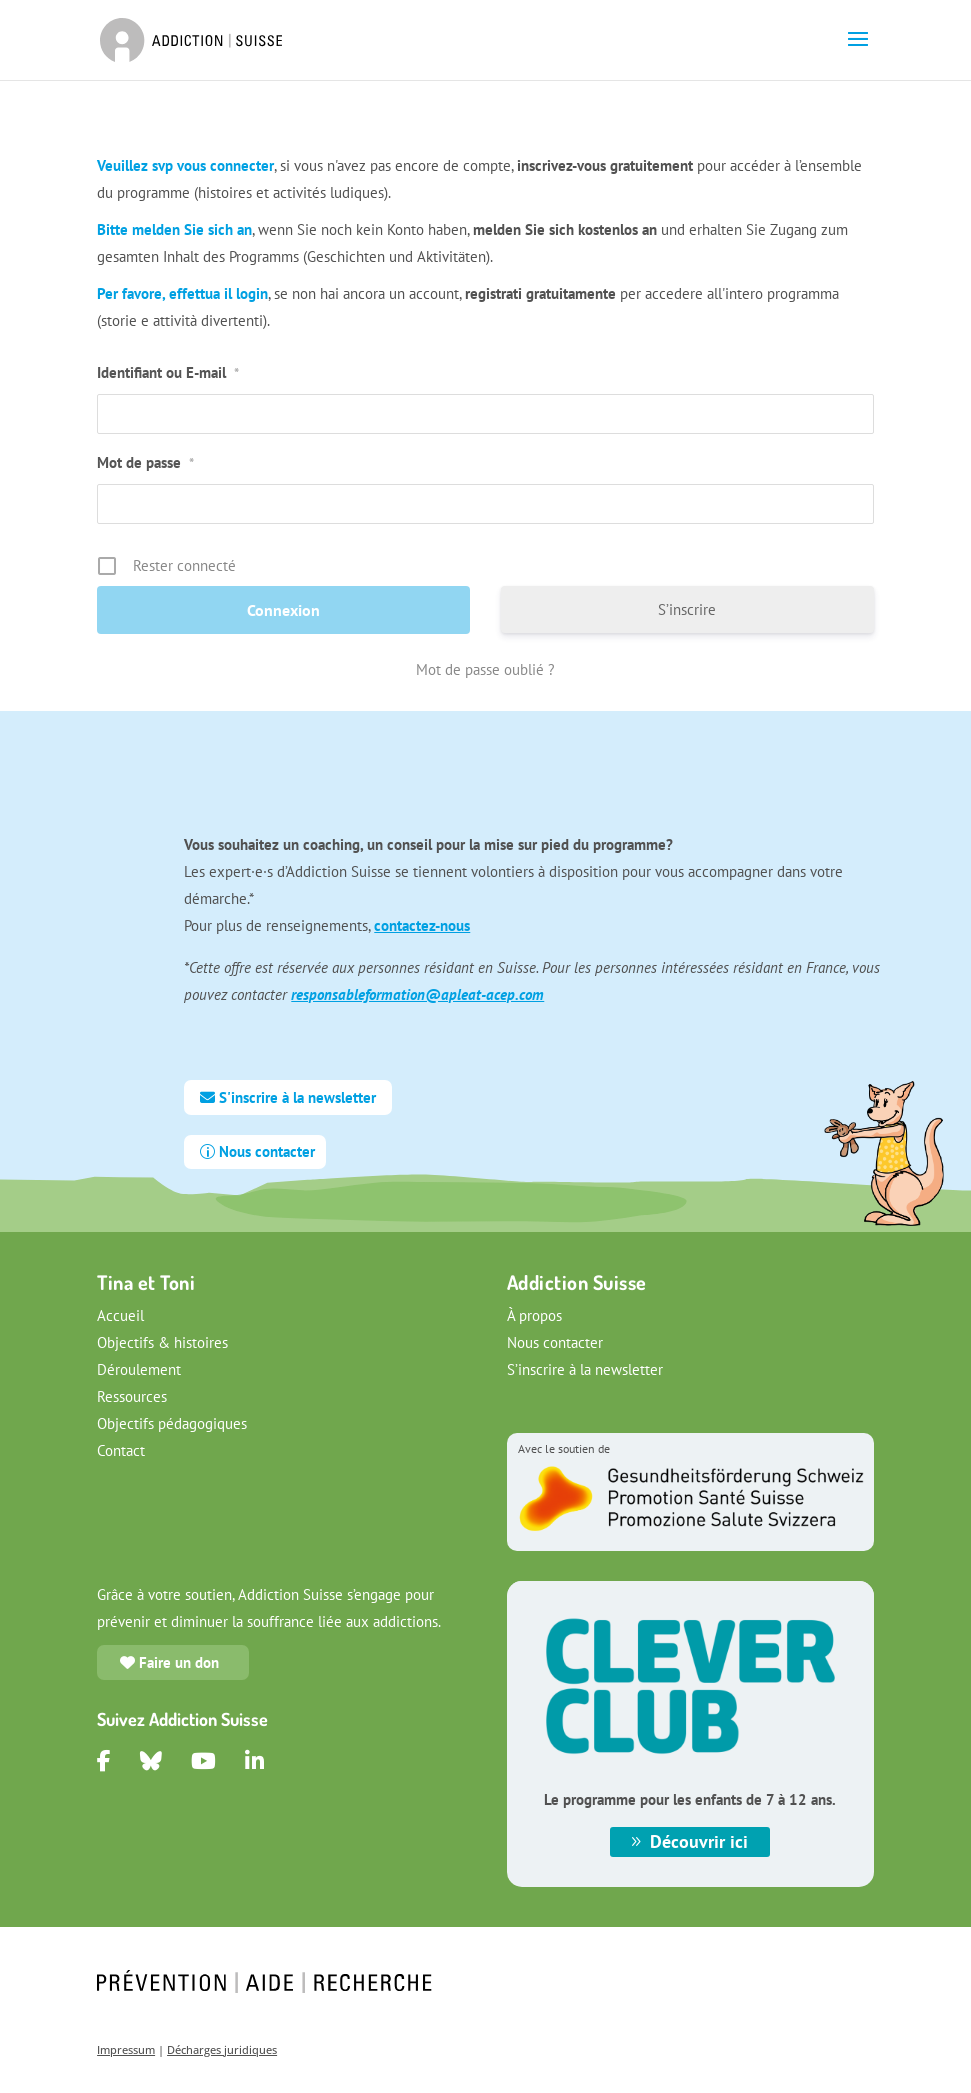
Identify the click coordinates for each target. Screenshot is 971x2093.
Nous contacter (267, 1151)
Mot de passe (145, 462)
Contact (121, 1450)
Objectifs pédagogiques (172, 1423)
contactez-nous (422, 925)
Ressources (132, 1396)
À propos (534, 1315)
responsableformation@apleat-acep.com (417, 994)
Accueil (120, 1315)
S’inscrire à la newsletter (585, 1369)
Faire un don (179, 1662)
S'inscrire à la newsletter (297, 1097)
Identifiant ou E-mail (168, 372)
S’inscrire (687, 609)
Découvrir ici (699, 1841)
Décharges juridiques (222, 2049)
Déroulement (139, 1369)
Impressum (126, 2049)
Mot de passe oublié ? (485, 669)
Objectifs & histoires (162, 1342)
